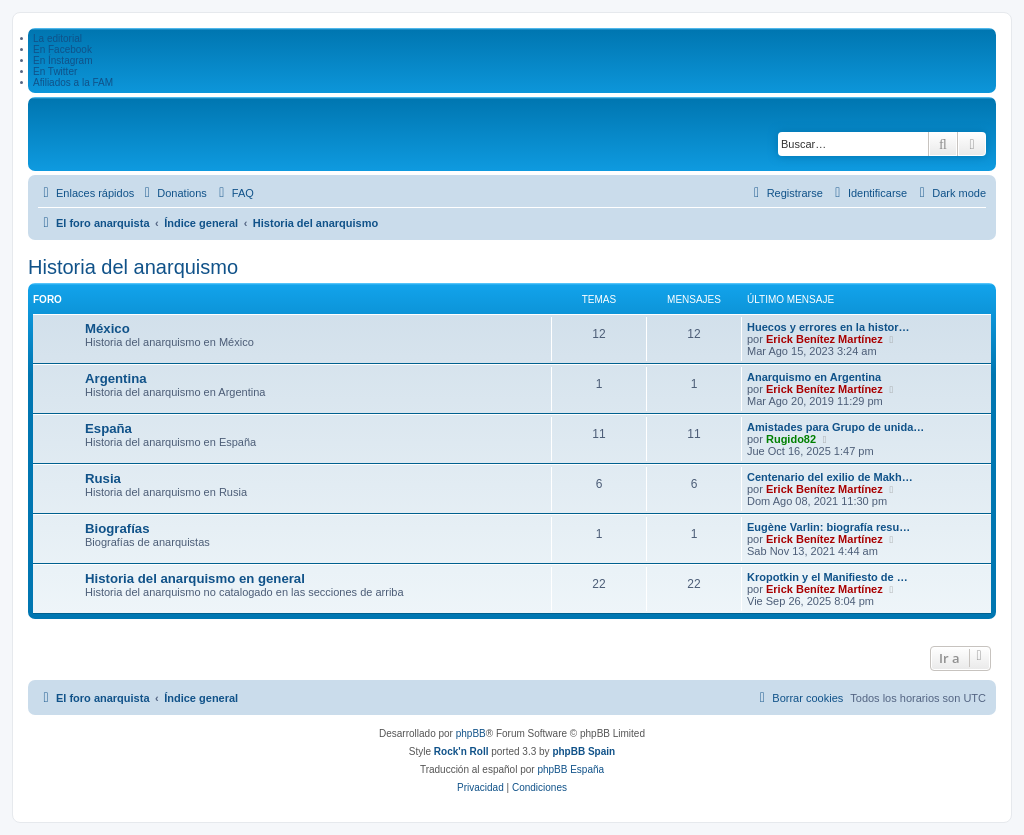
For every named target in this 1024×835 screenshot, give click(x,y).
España (108, 428)
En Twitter (55, 71)
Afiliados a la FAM (73, 82)
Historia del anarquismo (133, 267)
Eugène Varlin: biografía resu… (828, 527)
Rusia (103, 478)
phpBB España (570, 769)
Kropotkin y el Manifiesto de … (827, 577)
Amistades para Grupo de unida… (835, 427)
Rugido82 (791, 439)
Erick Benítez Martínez (824, 339)
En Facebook (62, 49)
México (107, 328)
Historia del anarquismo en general (195, 578)
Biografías (117, 528)
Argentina (116, 378)
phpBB (471, 733)
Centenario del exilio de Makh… (830, 477)
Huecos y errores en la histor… (828, 327)
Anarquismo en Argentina (814, 377)
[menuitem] (173, 193)
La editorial (57, 38)
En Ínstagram (62, 60)
